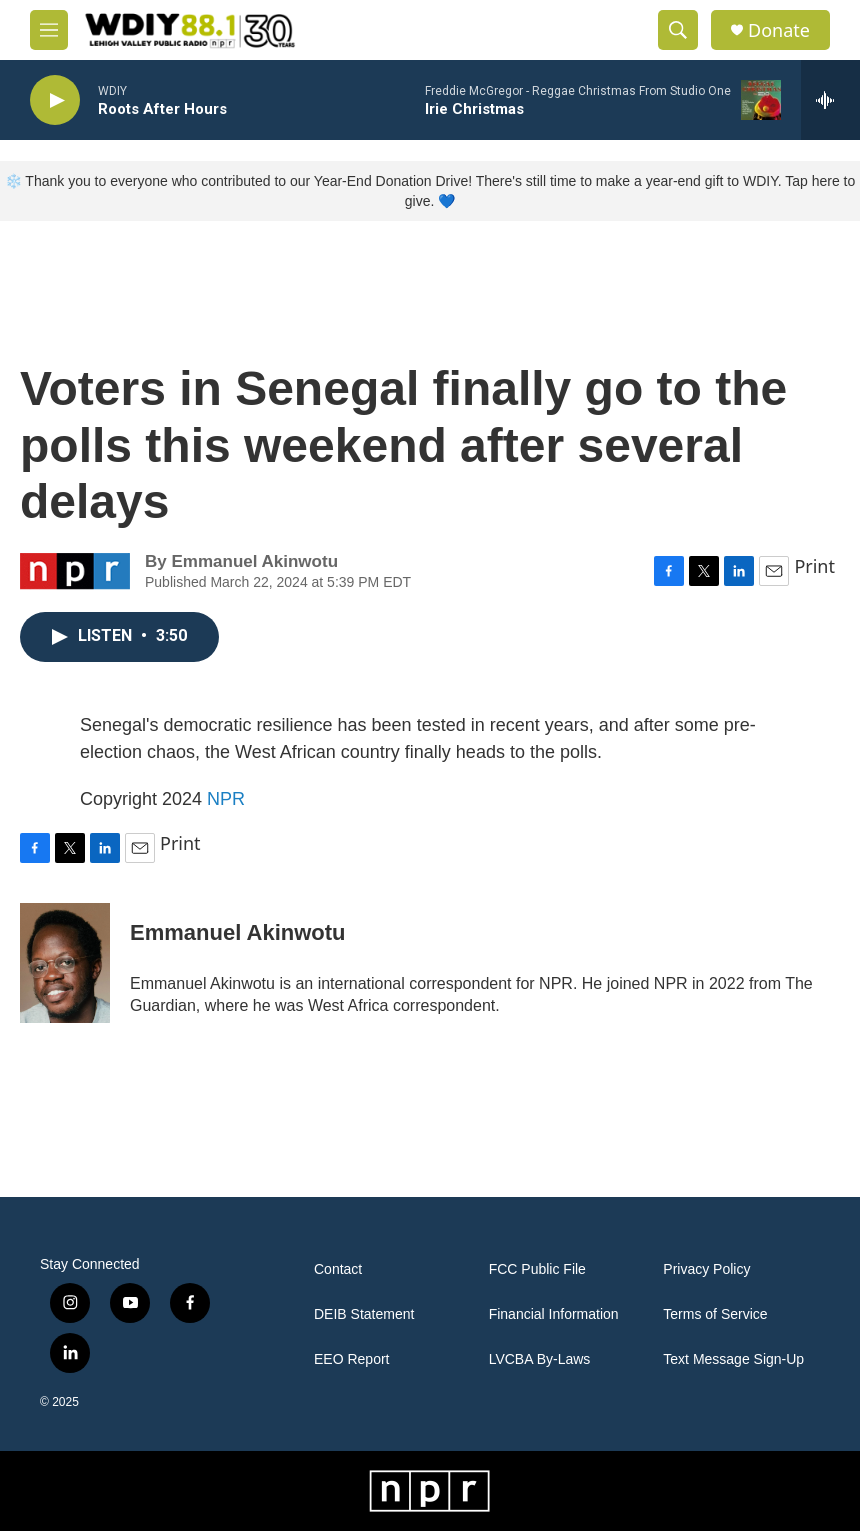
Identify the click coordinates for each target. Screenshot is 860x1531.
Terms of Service (715, 1314)
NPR (226, 799)
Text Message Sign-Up (733, 1359)
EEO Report (351, 1359)
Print (814, 566)
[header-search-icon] (678, 30)
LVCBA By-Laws (540, 1359)
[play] (55, 100)
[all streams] (830, 100)
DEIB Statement (364, 1314)
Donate (779, 30)
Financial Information (554, 1314)
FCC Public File (537, 1269)
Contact (338, 1269)
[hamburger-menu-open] (49, 30)
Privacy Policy (706, 1269)
